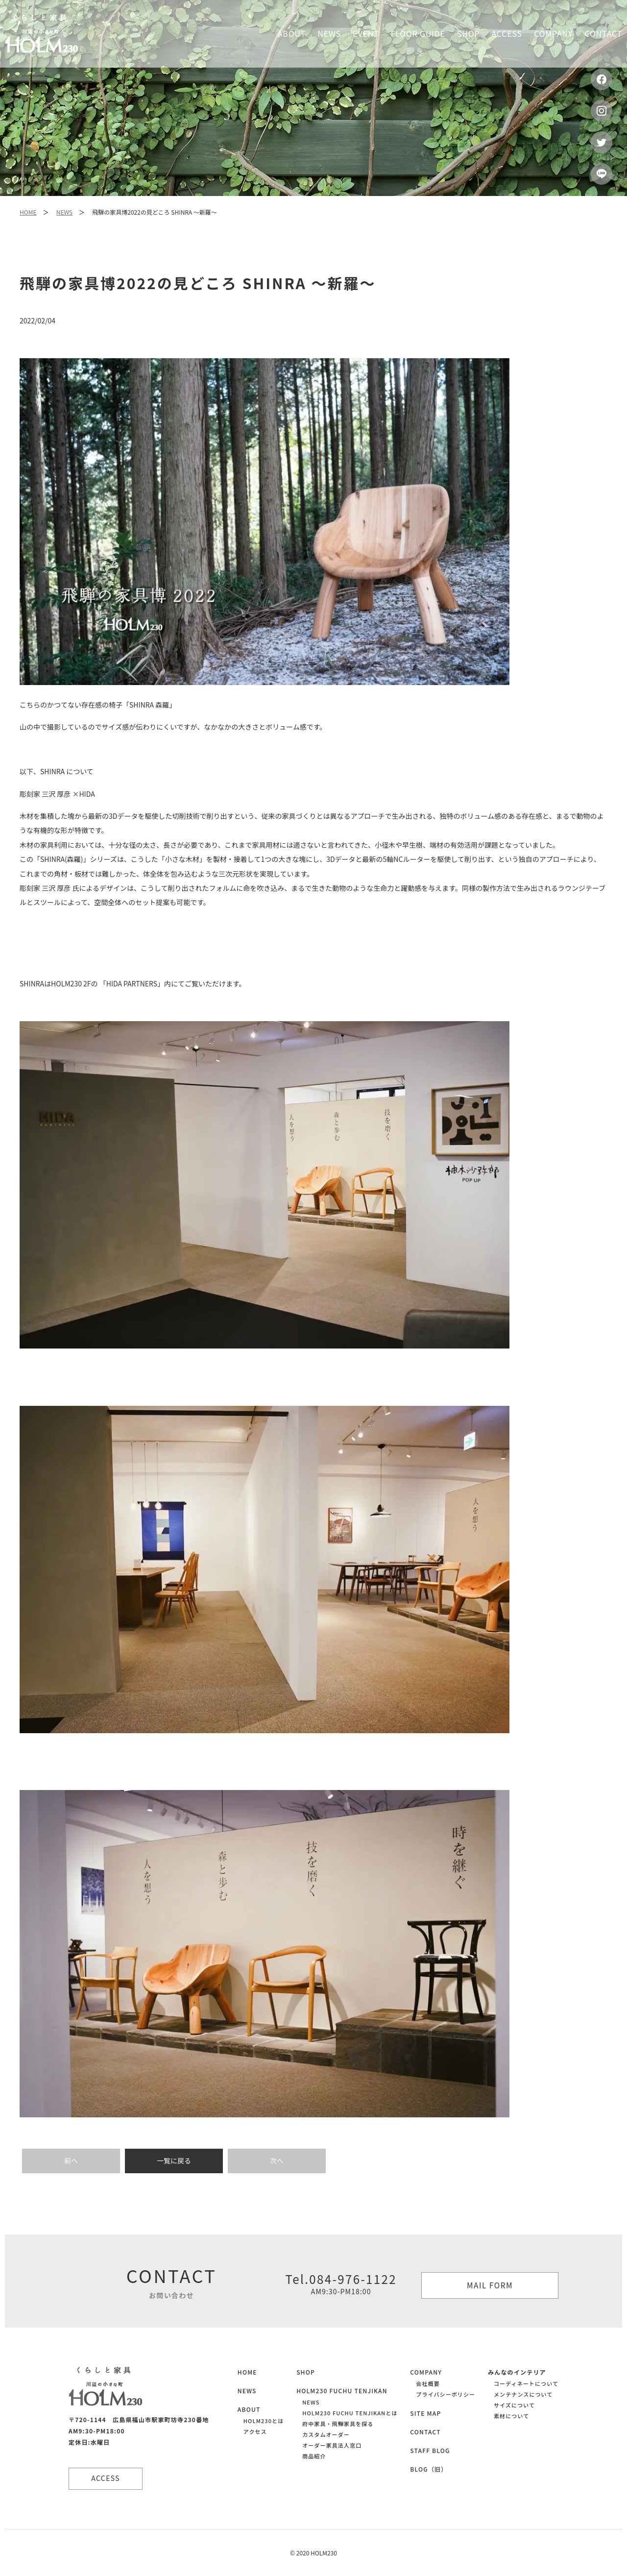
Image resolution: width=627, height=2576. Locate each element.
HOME (28, 212)
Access (507, 33)
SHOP (305, 2372)
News (329, 33)
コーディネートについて (526, 2383)
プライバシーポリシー (445, 2394)
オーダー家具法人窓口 (332, 2445)
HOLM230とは (263, 2421)
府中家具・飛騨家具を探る (337, 2424)
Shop (468, 33)
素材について (511, 2416)
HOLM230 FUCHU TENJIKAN (341, 2390)
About (292, 33)
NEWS (64, 212)
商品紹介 (314, 2456)
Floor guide (418, 33)
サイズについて (514, 2405)
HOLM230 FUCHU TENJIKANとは (349, 2413)
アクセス (255, 2431)
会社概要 (427, 2383)
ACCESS (108, 2478)
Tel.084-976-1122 (341, 2283)
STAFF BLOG (430, 2450)
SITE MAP (425, 2413)
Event (366, 33)
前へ (71, 2160)
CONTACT (425, 2432)
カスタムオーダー (326, 2434)
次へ (277, 2160)
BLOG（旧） (428, 2469)
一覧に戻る (174, 2160)
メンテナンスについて (523, 2394)
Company (553, 33)
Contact (603, 33)
